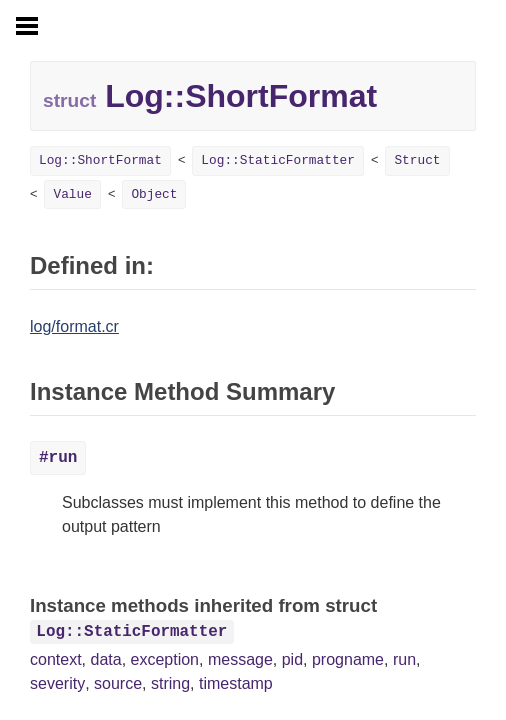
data (105, 659)
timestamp (236, 683)
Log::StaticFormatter (278, 160)
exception (165, 659)
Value (72, 194)
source (118, 683)
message (240, 659)
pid (292, 659)
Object (154, 194)
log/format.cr (74, 326)
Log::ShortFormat (100, 160)
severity (57, 683)
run (404, 659)
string (170, 683)
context (56, 659)
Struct (417, 160)
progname (348, 659)
